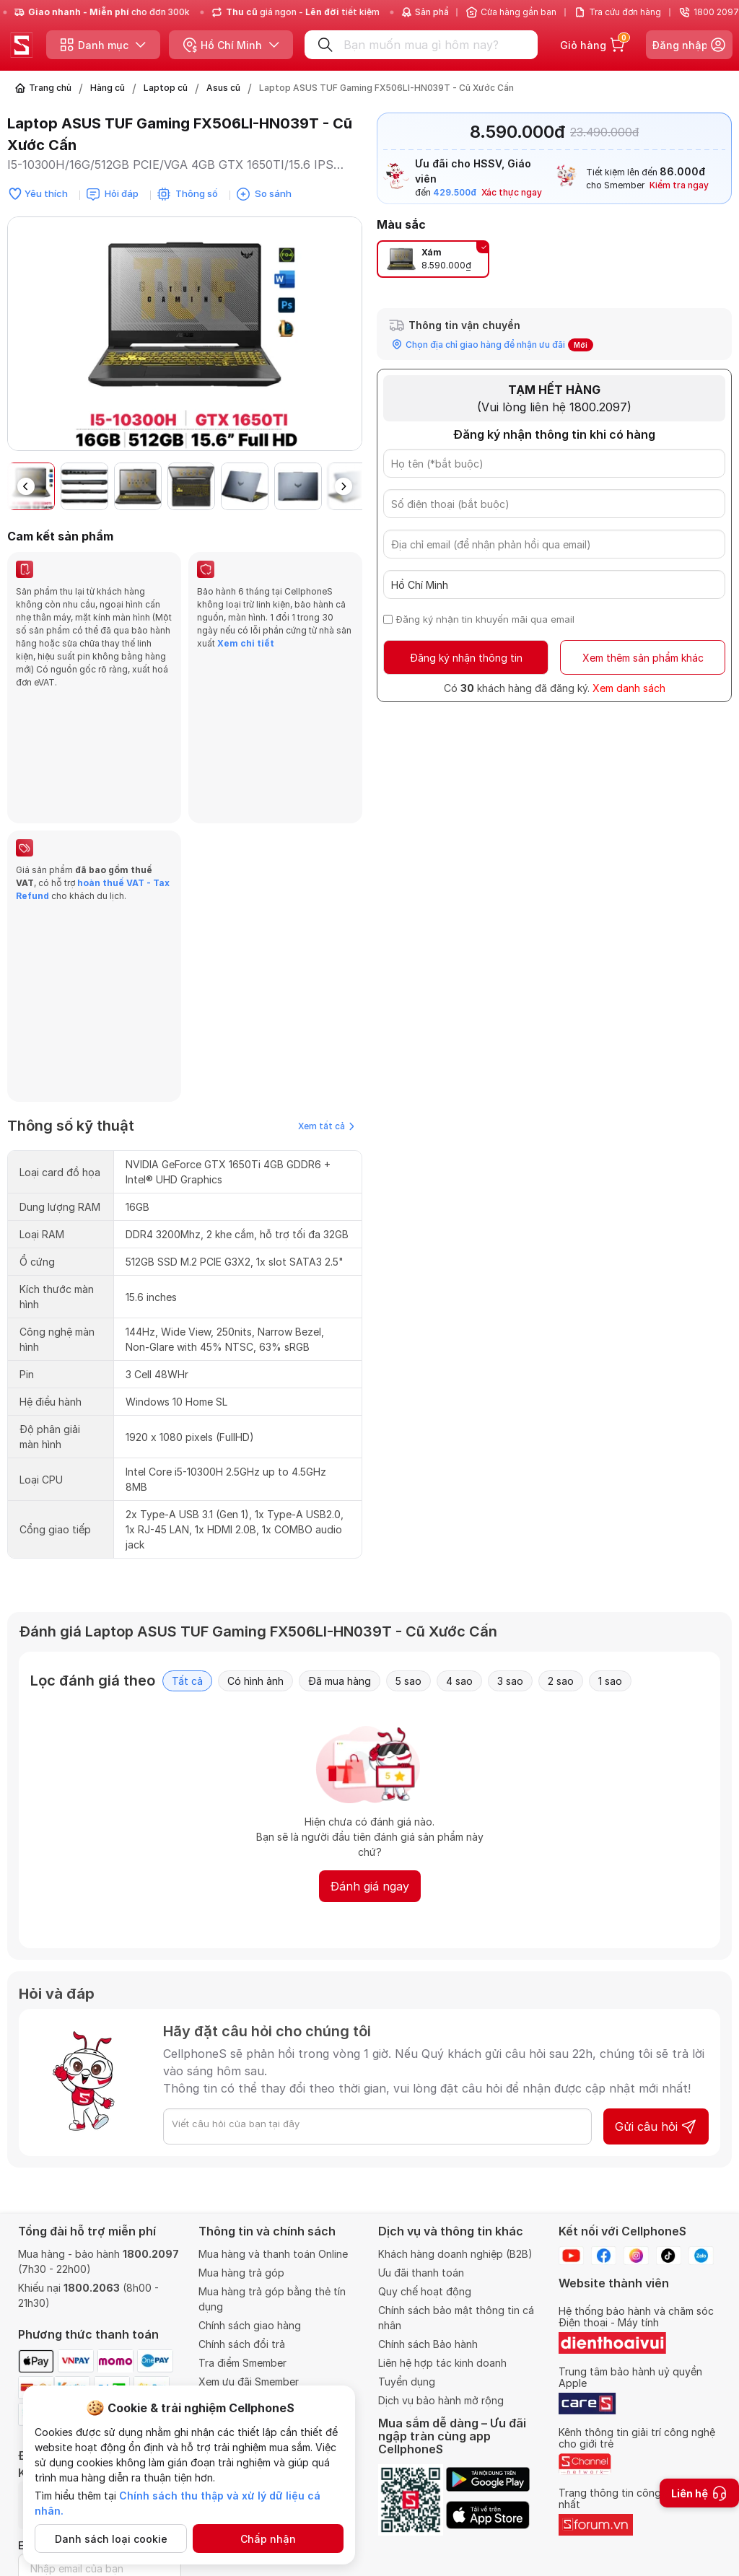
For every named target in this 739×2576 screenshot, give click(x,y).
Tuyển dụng (406, 2381)
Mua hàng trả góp (241, 2272)
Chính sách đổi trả (241, 2344)
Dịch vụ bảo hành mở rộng (441, 2400)
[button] (343, 486)
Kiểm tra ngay (679, 185)
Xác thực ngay (511, 192)
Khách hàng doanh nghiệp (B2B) (455, 2254)
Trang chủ (50, 87)
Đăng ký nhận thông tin (466, 658)
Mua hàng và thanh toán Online (273, 2254)
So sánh (273, 193)
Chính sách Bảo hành (428, 2344)
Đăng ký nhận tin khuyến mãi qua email (485, 619)
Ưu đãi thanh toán (421, 2272)
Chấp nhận (268, 2539)
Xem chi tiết (244, 643)
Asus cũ (223, 87)
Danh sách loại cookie (111, 2539)
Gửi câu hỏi (656, 1875)
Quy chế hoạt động (424, 2291)
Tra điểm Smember (242, 2363)
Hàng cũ (107, 87)
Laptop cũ (166, 87)
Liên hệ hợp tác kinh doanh (442, 2363)
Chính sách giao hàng (249, 2325)
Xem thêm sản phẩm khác (643, 658)
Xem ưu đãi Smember (248, 2381)
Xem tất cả (326, 874)
